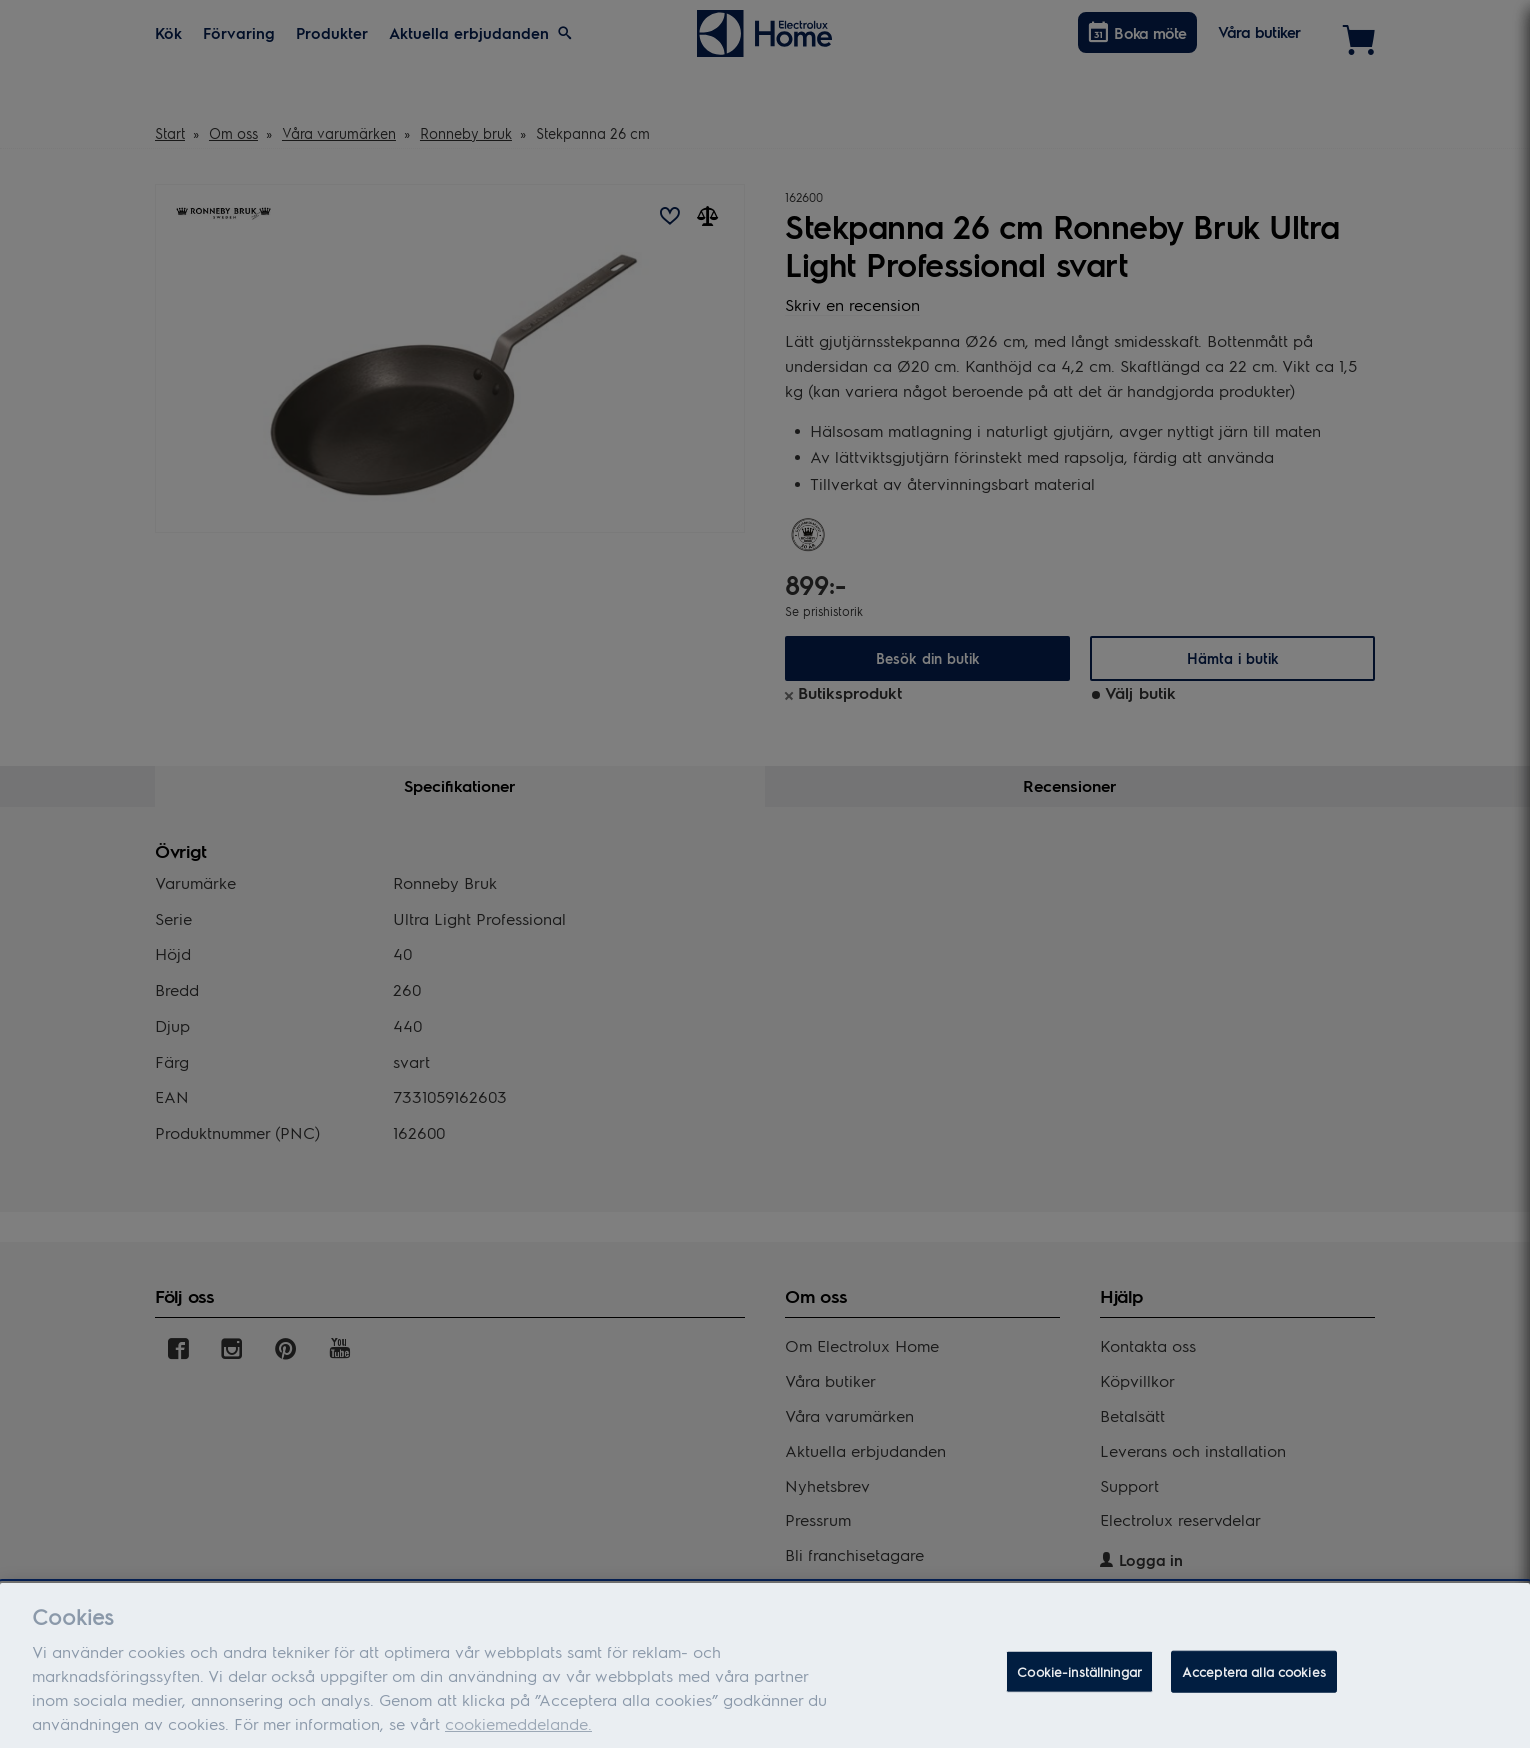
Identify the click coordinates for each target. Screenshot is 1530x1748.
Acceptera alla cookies (1254, 1684)
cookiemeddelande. (518, 1737)
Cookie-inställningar (1079, 1684)
